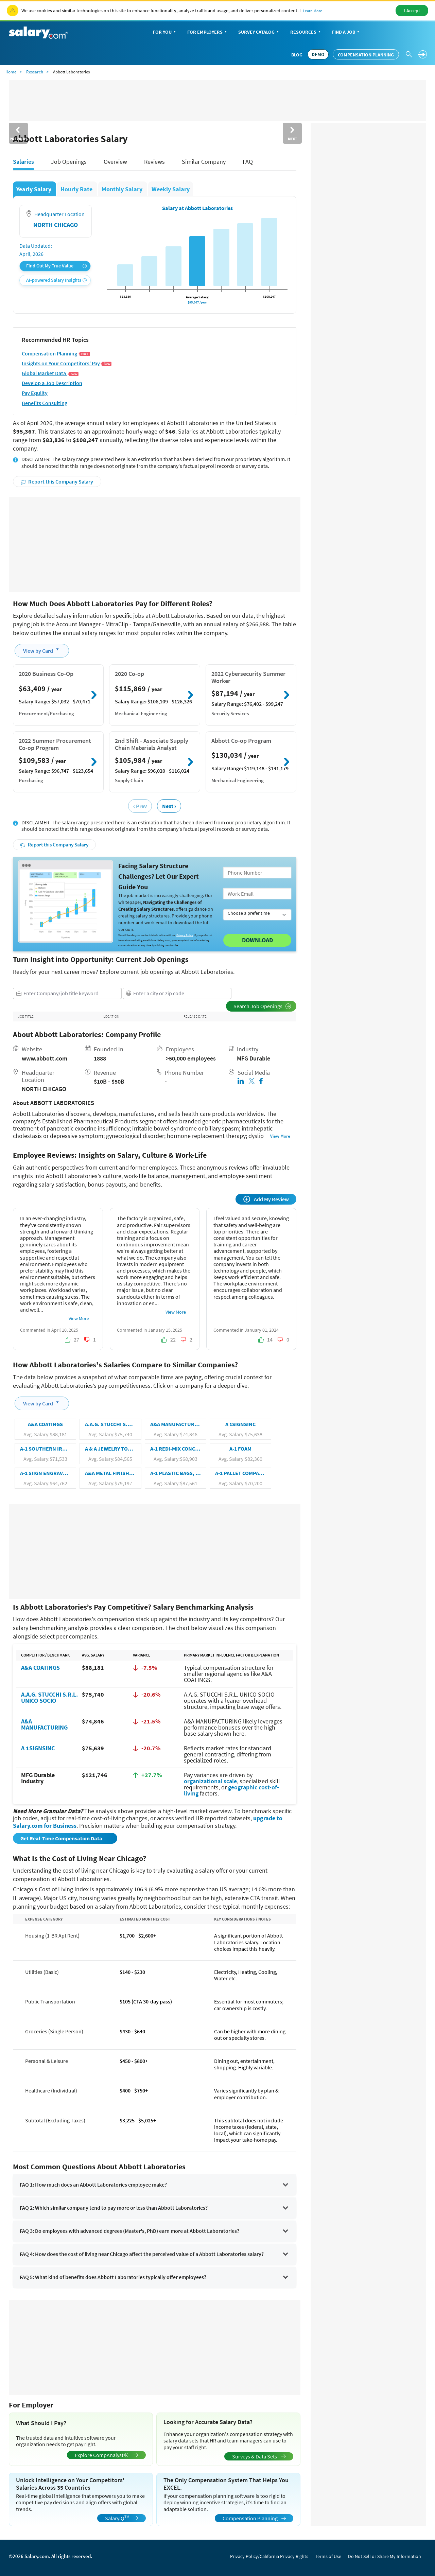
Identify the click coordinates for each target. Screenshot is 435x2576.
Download (257, 940)
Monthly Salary (123, 189)
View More (280, 1136)
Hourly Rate (77, 189)
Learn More (312, 10)
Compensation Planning (366, 55)
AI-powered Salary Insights (56, 280)
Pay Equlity (35, 393)
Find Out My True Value (56, 266)
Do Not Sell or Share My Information (384, 2556)
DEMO (318, 54)
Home (10, 72)
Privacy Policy (184, 935)
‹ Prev (140, 806)
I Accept (412, 10)
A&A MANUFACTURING (44, 1724)
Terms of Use (328, 2556)
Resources (306, 32)
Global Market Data (50, 373)
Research (34, 72)
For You (165, 32)
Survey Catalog (259, 32)
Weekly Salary (171, 189)
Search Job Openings (262, 1006)
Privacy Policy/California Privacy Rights (269, 2556)
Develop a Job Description (52, 383)
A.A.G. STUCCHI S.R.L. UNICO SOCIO (49, 1697)
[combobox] (67, 993)
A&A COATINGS (40, 1667)
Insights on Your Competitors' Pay (67, 363)
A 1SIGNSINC (38, 1748)
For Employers (207, 32)
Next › (169, 806)
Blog (296, 55)
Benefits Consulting (44, 403)
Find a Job (346, 32)
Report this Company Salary (57, 481)
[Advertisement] (154, 544)
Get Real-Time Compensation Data (61, 1838)
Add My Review (266, 1199)
